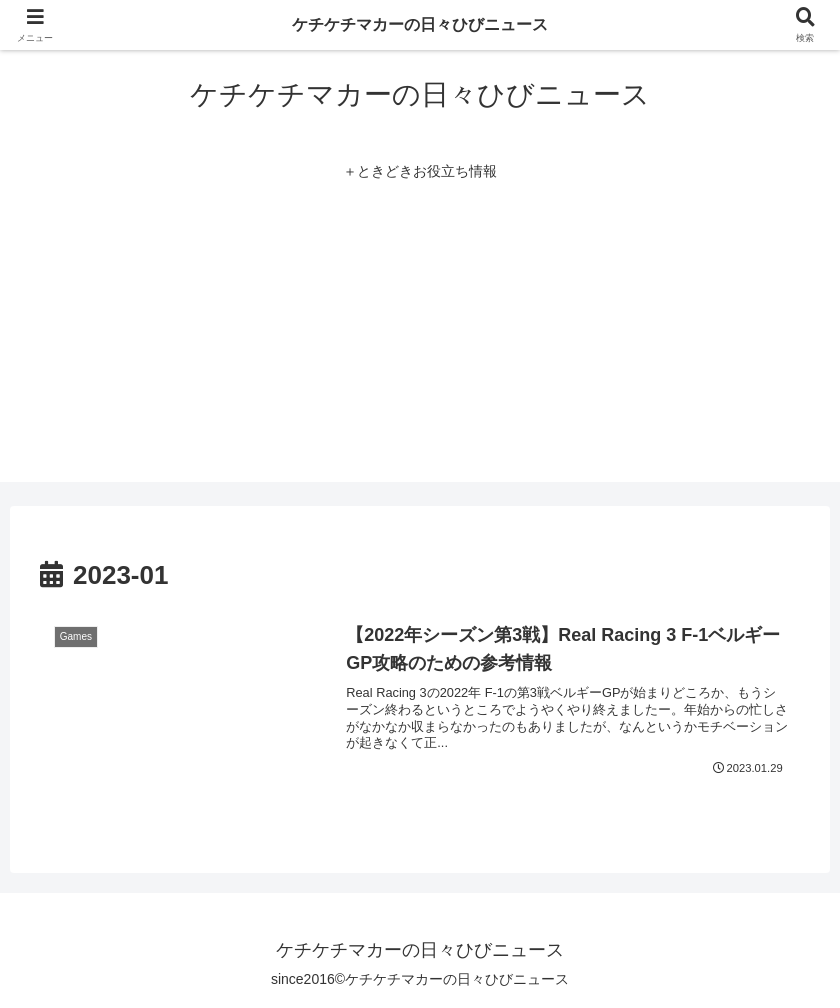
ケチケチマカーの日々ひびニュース (420, 24)
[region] (260, 863)
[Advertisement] (420, 342)
